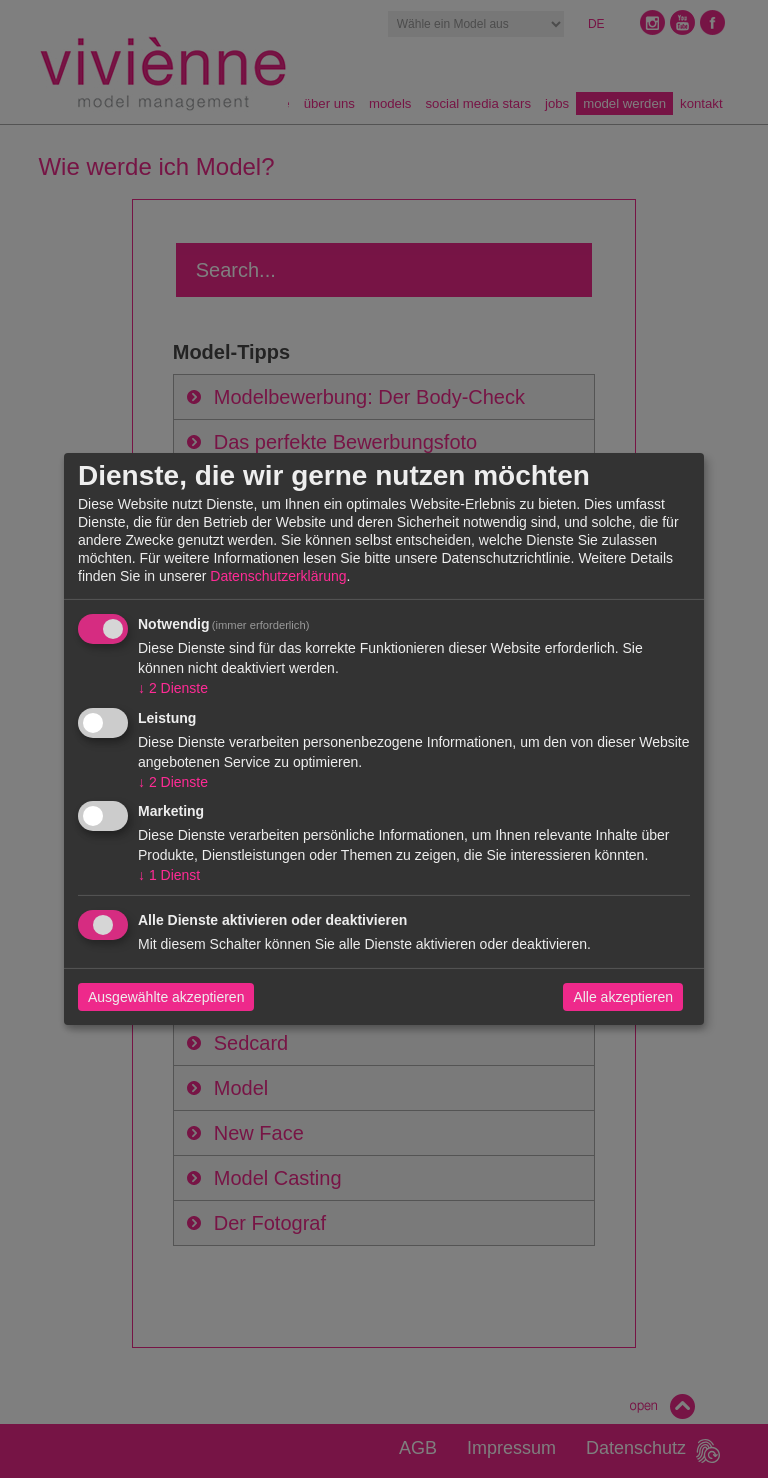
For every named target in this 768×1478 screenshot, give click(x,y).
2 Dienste (173, 688)
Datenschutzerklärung (278, 576)
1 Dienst (169, 875)
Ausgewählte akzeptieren (166, 997)
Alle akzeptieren (623, 997)
